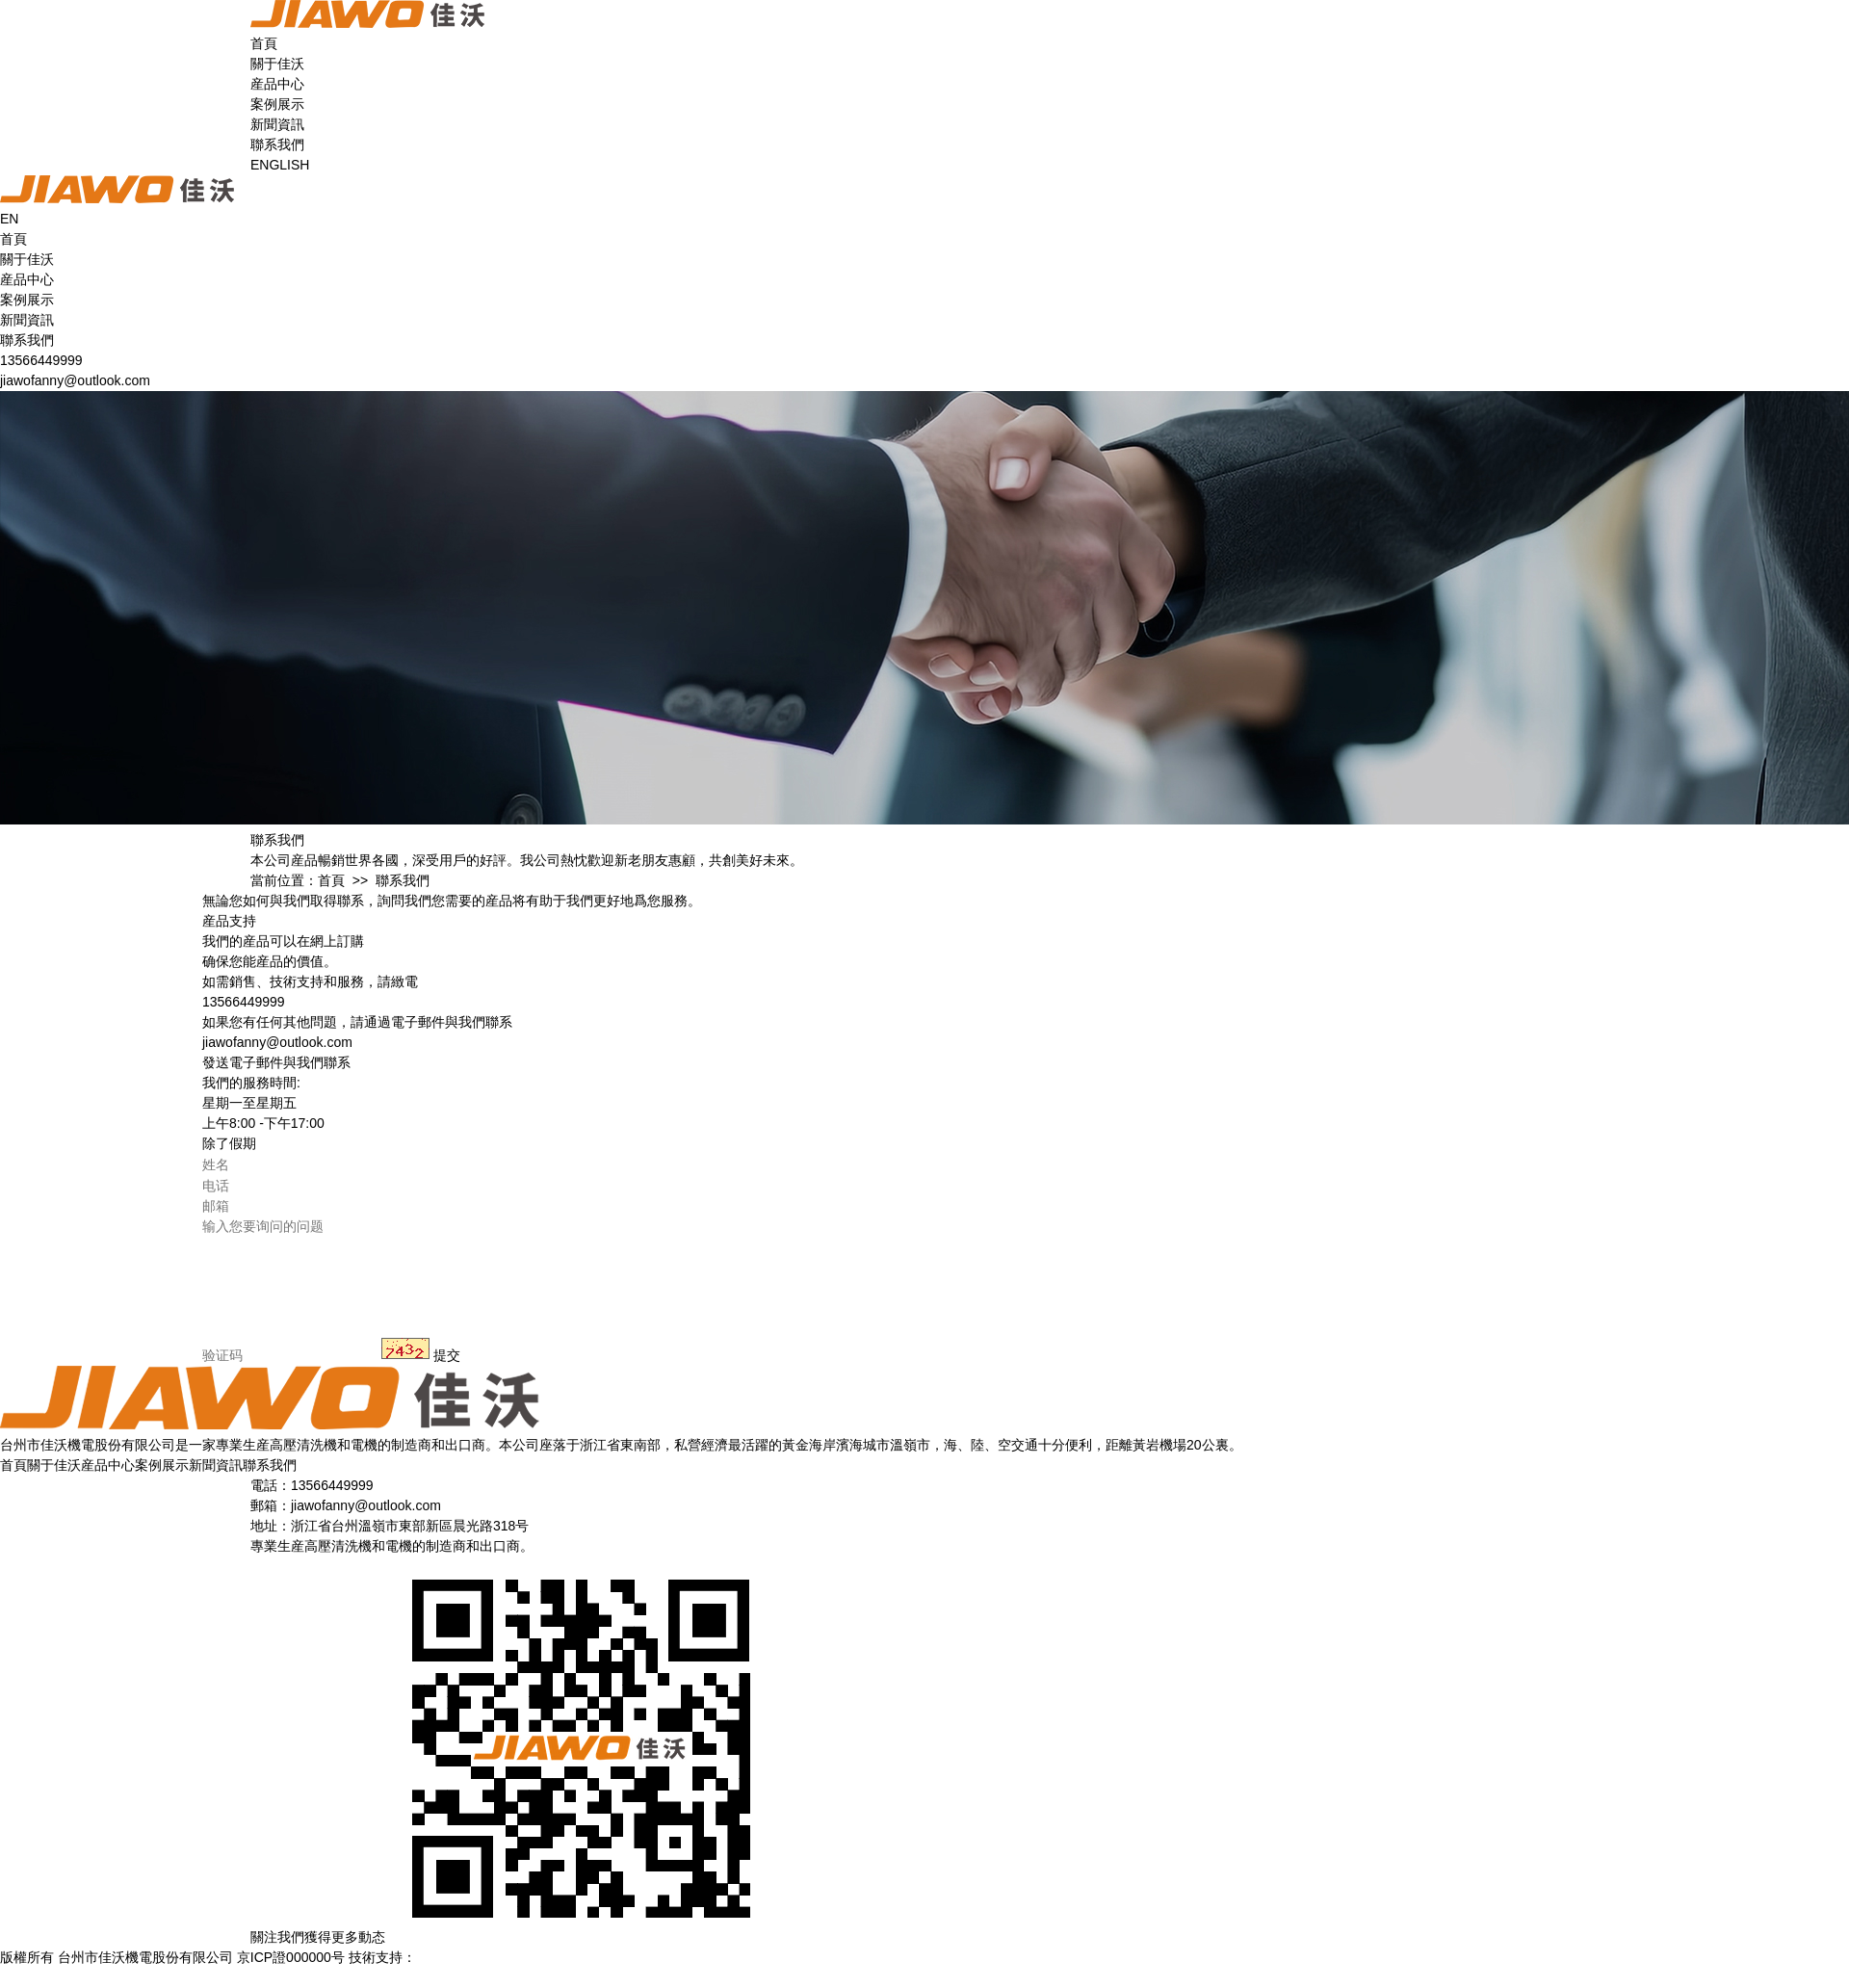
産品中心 (277, 84)
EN (9, 218)
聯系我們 (277, 144)
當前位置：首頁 (297, 880)
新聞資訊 (277, 124)
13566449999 (41, 360)
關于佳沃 (277, 63)
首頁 (263, 43)
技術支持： (411, 1957)
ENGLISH (279, 164)
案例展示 (277, 104)
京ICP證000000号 (291, 1957)
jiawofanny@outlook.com (75, 380)
